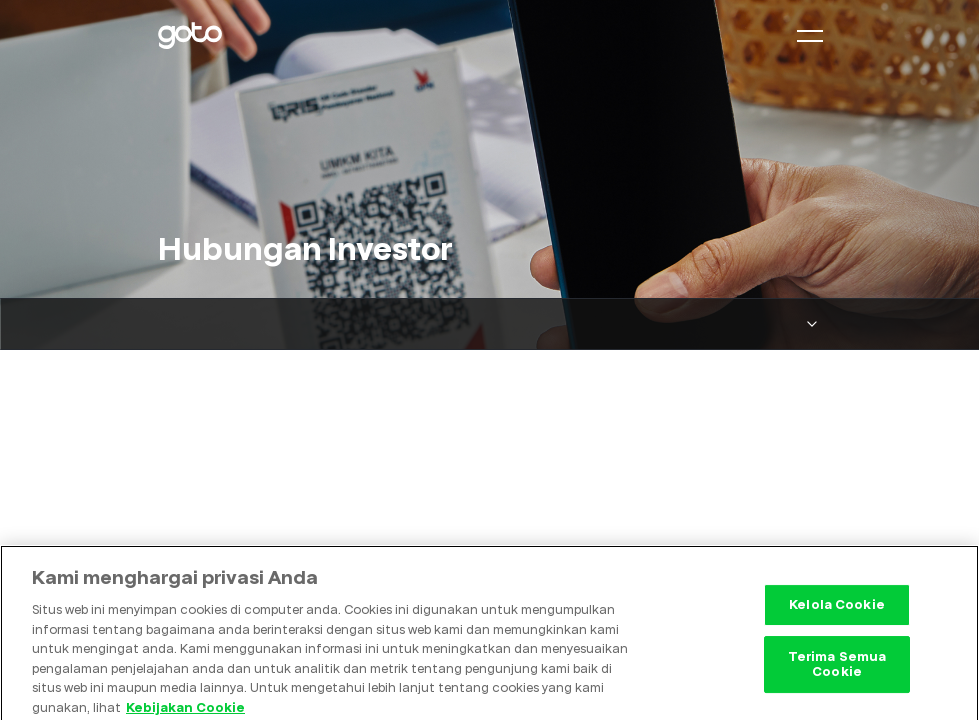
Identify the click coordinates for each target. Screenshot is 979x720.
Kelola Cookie (837, 609)
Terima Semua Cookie (837, 668)
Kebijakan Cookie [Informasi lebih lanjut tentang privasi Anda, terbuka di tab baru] (185, 711)
